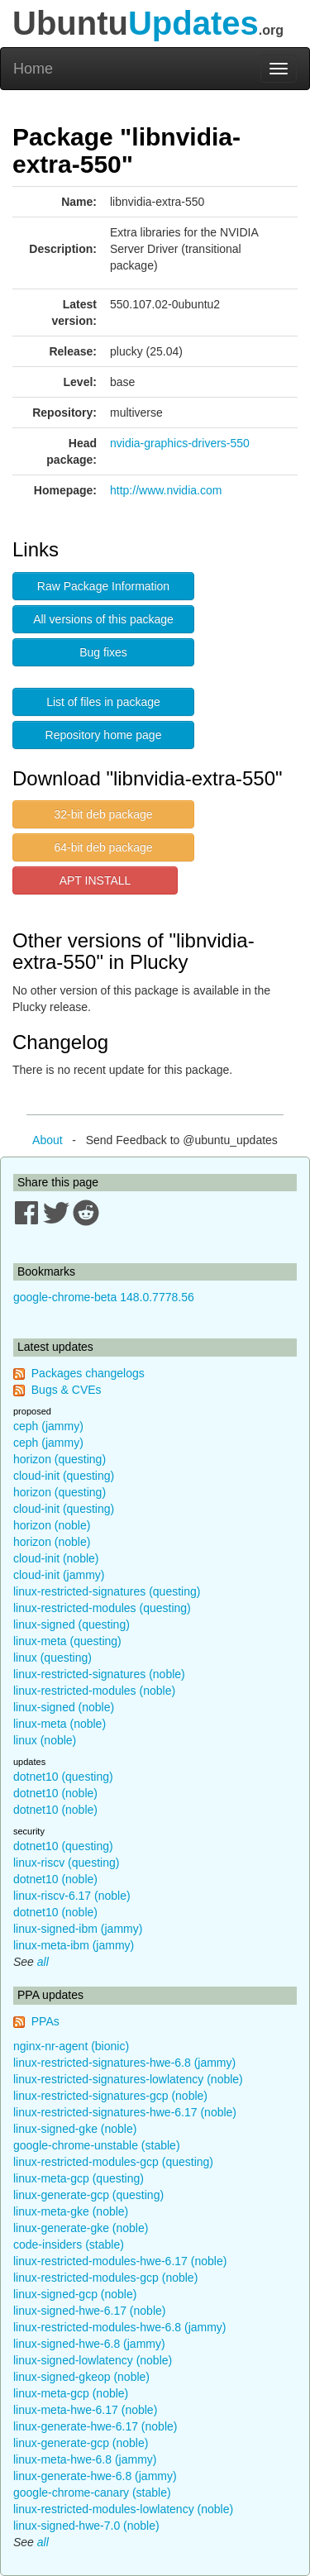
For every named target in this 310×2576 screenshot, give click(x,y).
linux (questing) (52, 1657)
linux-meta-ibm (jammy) (73, 1945)
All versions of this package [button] (103, 619)
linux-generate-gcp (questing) (88, 2195)
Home (33, 68)
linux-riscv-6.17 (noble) (72, 1895)
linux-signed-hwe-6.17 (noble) (89, 2310)
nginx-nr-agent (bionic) (71, 2046)
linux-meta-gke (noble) (70, 2211)
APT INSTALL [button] (95, 880)
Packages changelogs (88, 1373)
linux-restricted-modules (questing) (102, 1608)
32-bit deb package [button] (103, 814)
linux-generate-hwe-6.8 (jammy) (95, 2476)
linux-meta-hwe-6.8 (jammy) (84, 2459)
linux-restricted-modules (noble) (94, 1690)
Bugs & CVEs (66, 1389)
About (47, 1140)
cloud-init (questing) (63, 1475)
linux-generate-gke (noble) (80, 2228)
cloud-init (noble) (56, 1558)
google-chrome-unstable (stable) (96, 2145)
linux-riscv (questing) (66, 1862)
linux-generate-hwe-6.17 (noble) (95, 2426)
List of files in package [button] (103, 701)
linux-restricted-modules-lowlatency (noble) (123, 2509)
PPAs (45, 2021)
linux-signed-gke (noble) (74, 2128)
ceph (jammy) (48, 1426)
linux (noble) (44, 1740)
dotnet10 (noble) (55, 1793)
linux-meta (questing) (67, 1641)
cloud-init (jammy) (58, 1574)
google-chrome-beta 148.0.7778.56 (103, 1297)
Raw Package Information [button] (103, 586)
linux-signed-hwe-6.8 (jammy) (89, 2343)
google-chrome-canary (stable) (92, 2492)
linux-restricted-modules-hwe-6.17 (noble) (120, 2261)
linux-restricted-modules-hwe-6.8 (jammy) (120, 2327)
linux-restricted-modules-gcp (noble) (105, 2277)
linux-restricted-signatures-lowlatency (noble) (128, 2079)
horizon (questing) (59, 1459)
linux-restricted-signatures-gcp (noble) (110, 2095)
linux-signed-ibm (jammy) (77, 1928)
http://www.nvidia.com (166, 490)
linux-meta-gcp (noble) (70, 2393)
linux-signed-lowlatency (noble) (92, 2360)
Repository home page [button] (103, 735)
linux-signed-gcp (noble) (74, 2294)
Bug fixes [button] (103, 652)
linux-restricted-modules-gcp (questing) (113, 2161)
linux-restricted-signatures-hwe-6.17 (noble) (124, 2112)
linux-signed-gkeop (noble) (81, 2376)
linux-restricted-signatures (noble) (99, 1674)
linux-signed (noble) (63, 1707)
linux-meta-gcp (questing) (78, 2178)
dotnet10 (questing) (63, 1776)
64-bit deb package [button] (103, 847)
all (43, 1961)
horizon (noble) (51, 1525)
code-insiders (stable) (68, 2244)
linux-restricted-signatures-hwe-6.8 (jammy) (124, 2062)
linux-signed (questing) (71, 1624)
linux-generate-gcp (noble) (80, 2443)
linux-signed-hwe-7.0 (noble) (86, 2525)
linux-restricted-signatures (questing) (106, 1591)
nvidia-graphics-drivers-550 (180, 443)
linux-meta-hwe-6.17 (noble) (85, 2409)
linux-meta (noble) (59, 1723)
